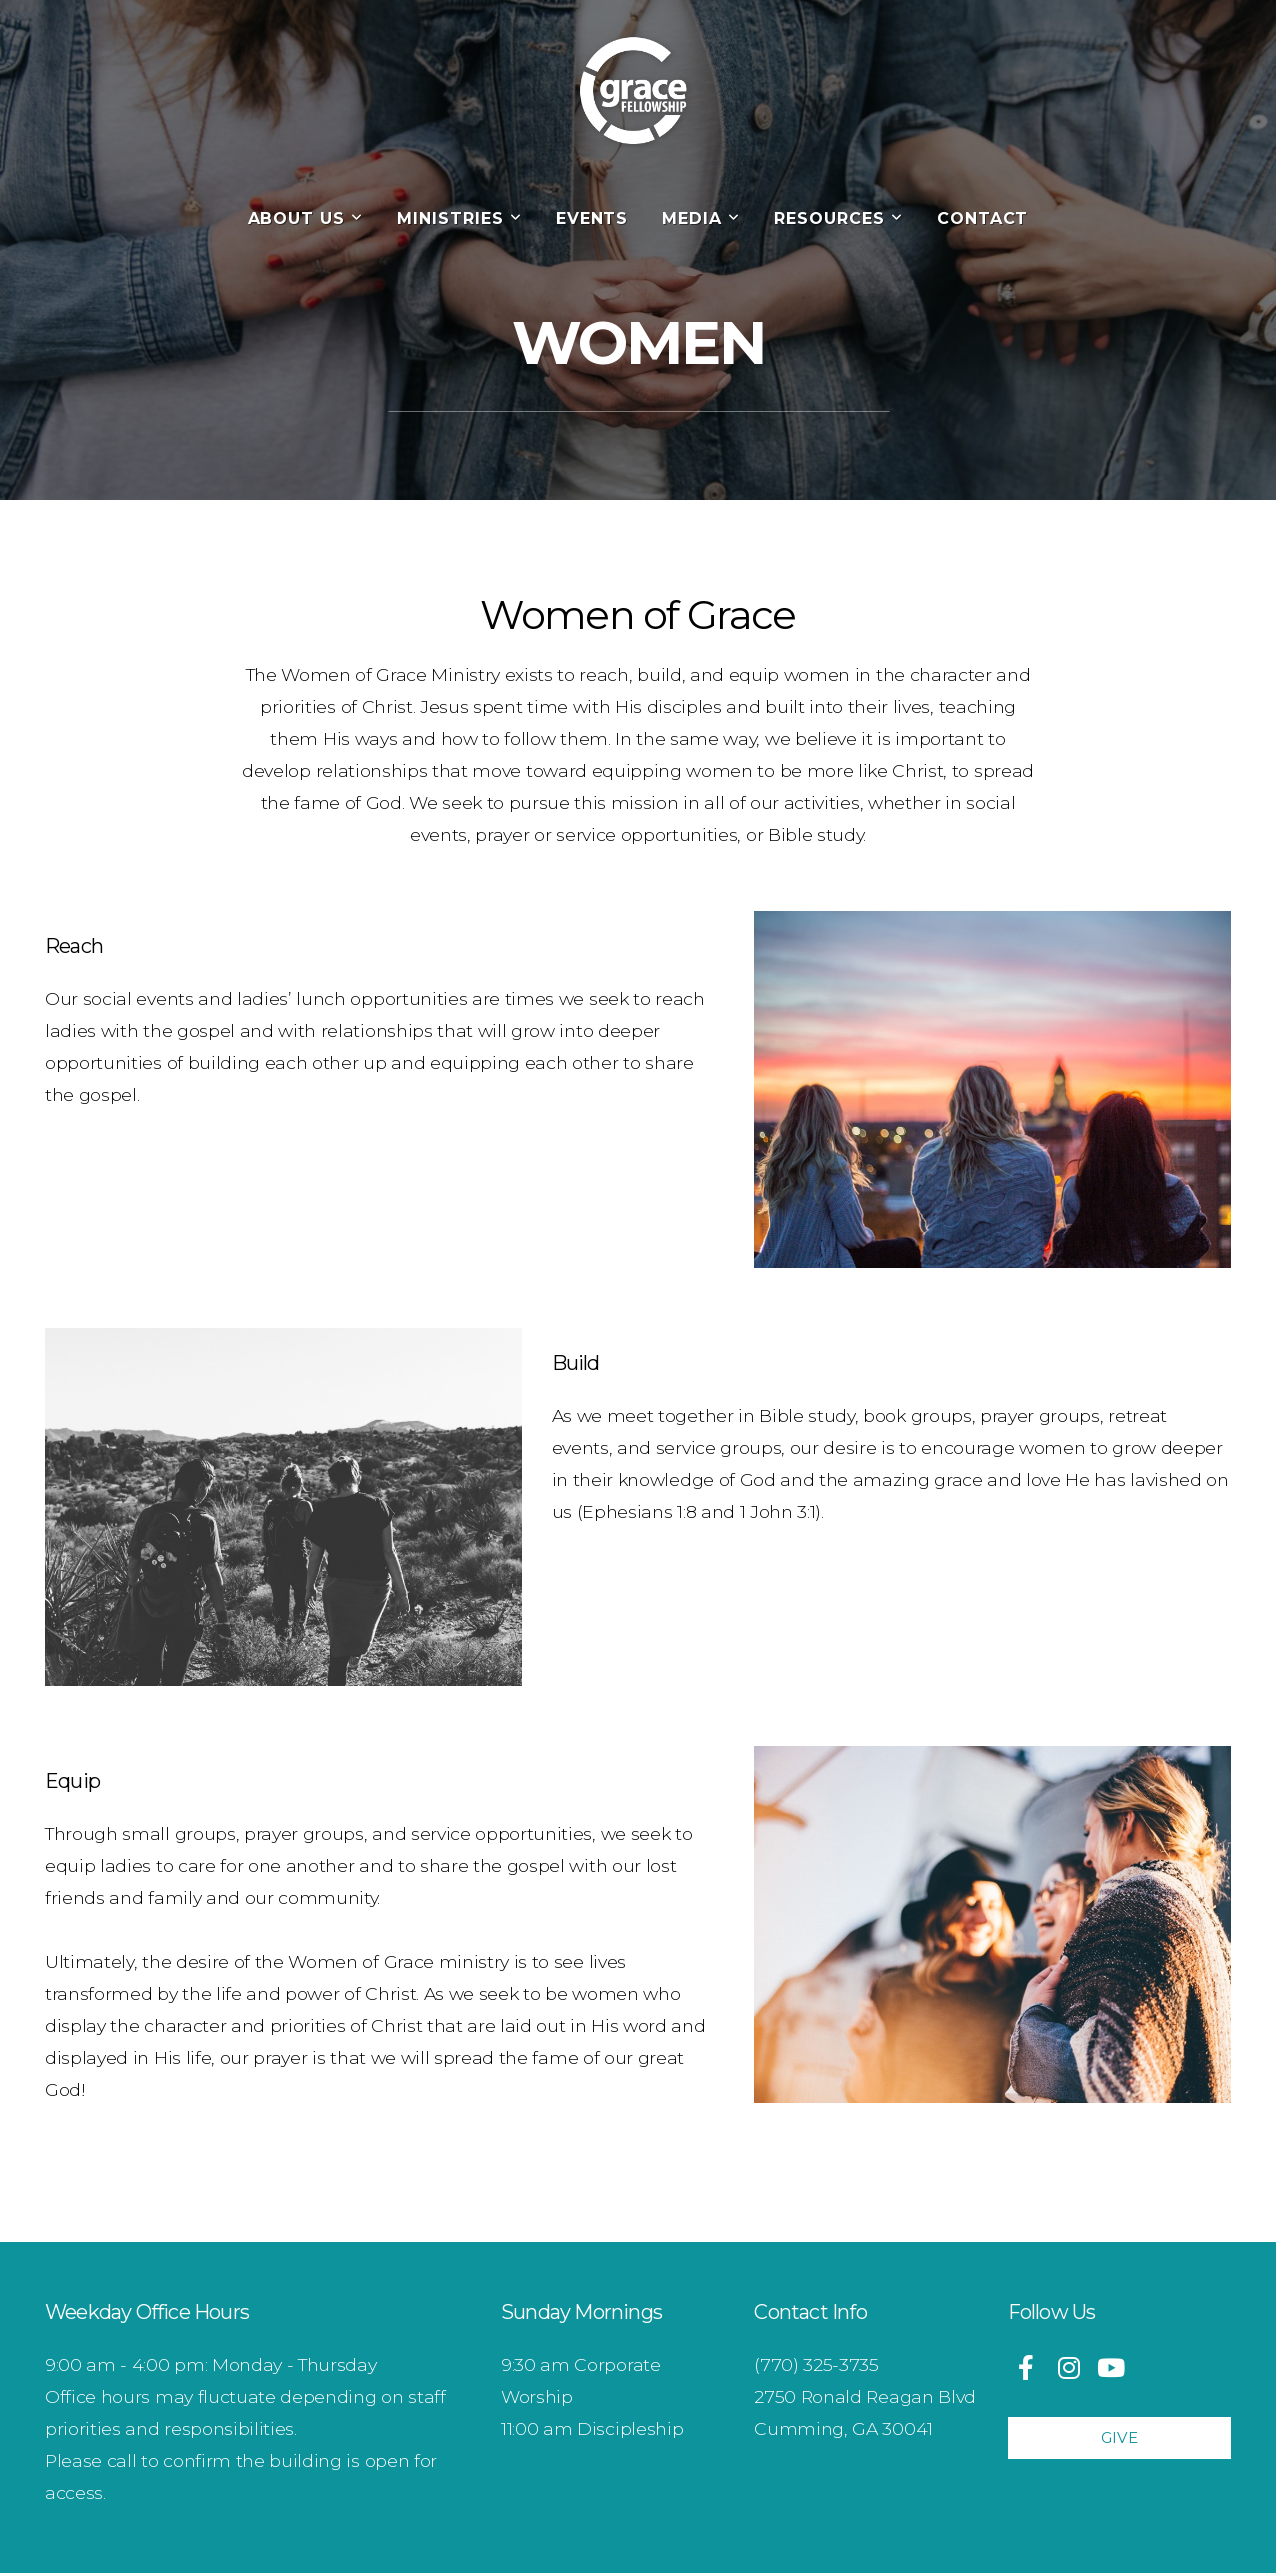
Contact (983, 218)
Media (701, 218)
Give (1119, 2437)
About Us (306, 218)
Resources (838, 218)
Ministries (459, 218)
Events (592, 218)
